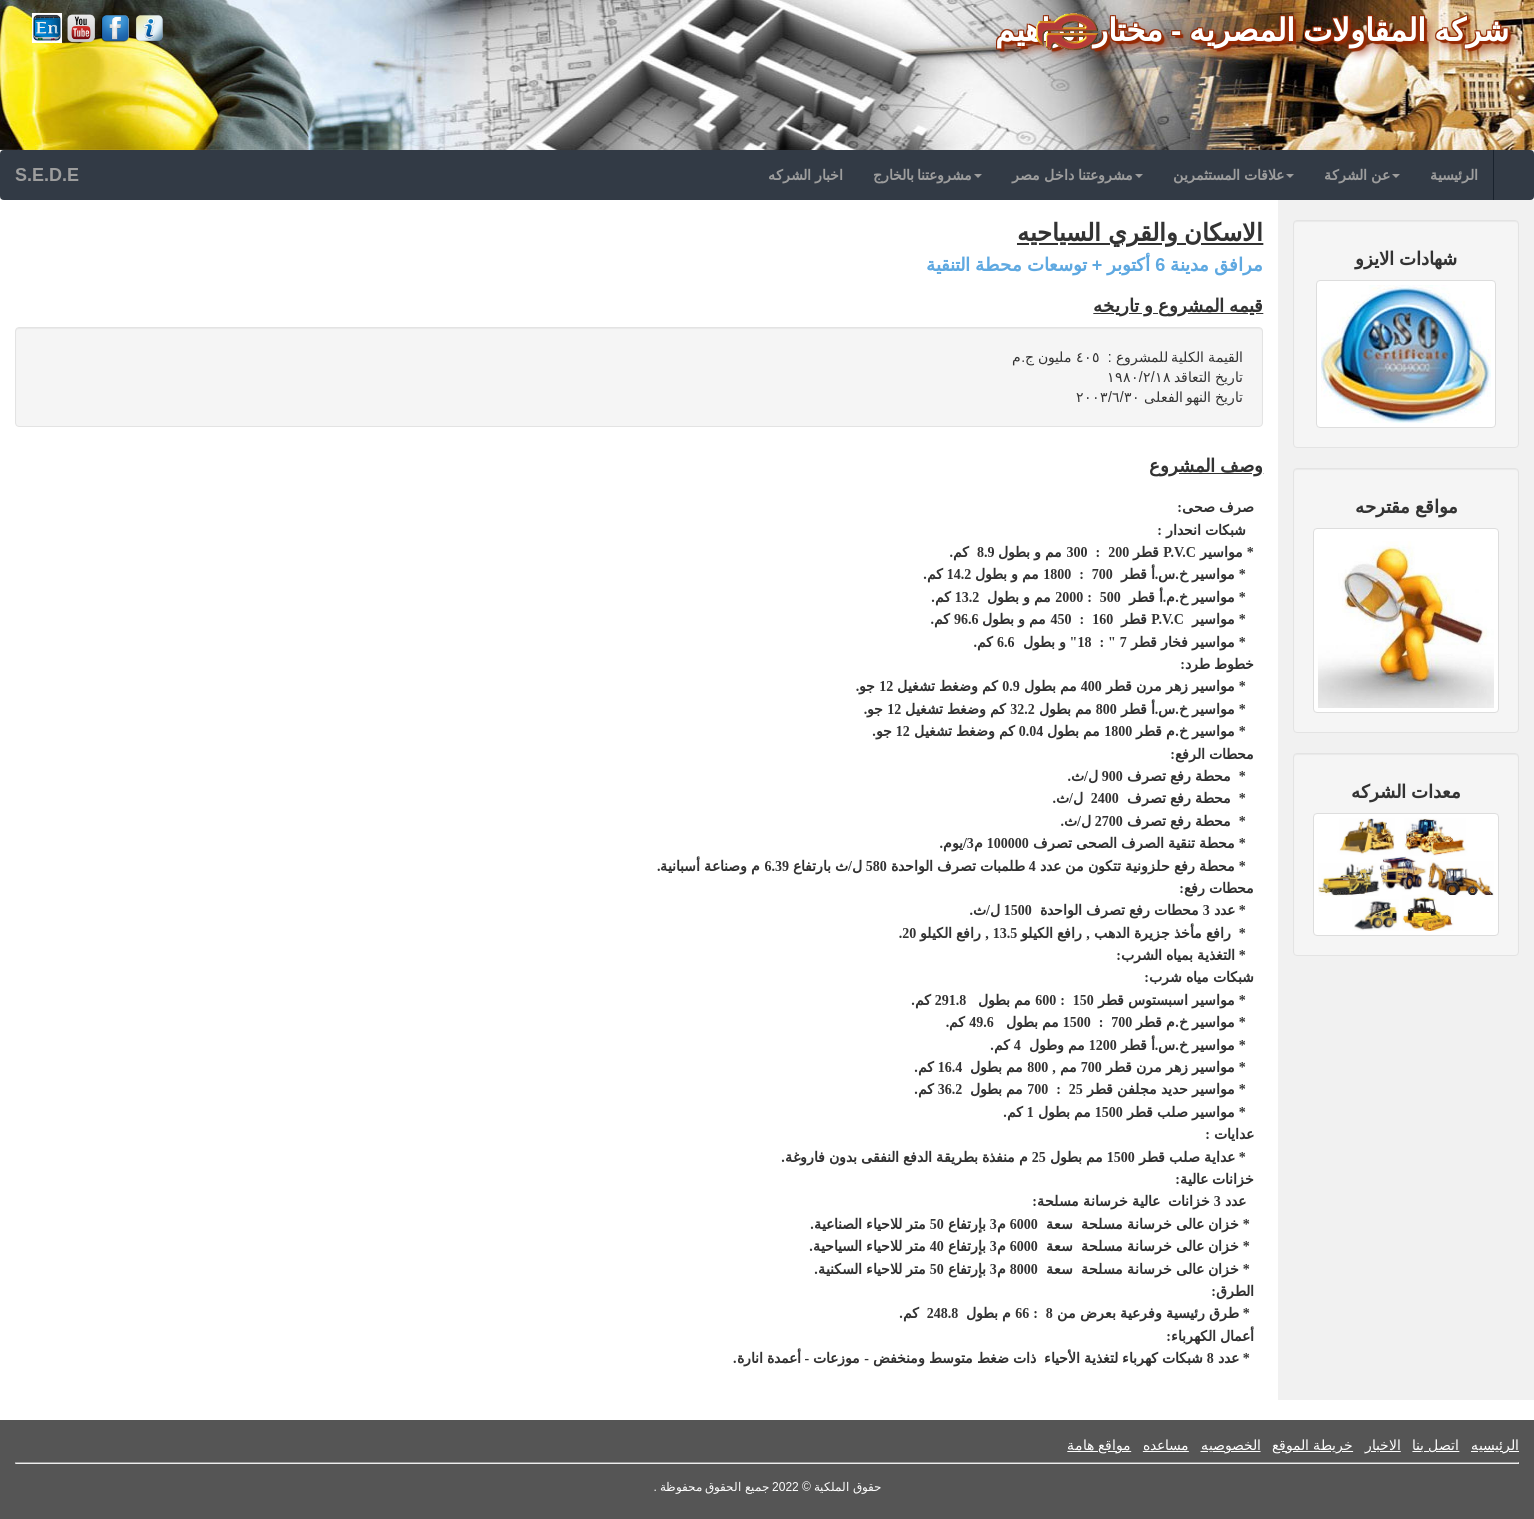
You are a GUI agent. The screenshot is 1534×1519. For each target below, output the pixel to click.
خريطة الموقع (1312, 1445)
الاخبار (1383, 1445)
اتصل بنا (1435, 1445)
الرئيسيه (1495, 1445)
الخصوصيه (1231, 1445)
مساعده (1166, 1445)
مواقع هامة (1099, 1445)
